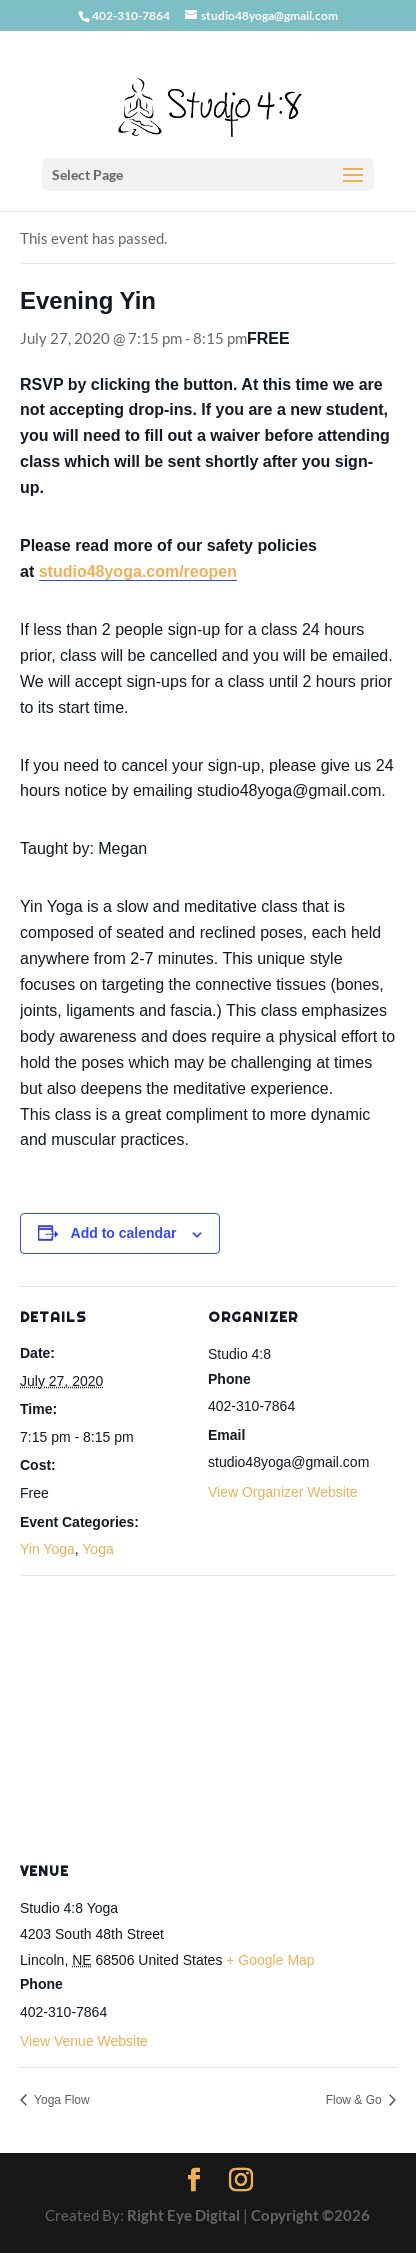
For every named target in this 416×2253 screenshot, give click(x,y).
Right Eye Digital (183, 2215)
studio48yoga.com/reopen (138, 571)
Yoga (97, 1549)
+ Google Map (270, 1960)
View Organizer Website (283, 1492)
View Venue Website (84, 2041)
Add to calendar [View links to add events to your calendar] (124, 1233)
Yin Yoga (47, 1549)
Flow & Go (355, 2100)
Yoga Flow (60, 2100)
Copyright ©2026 (310, 2215)
